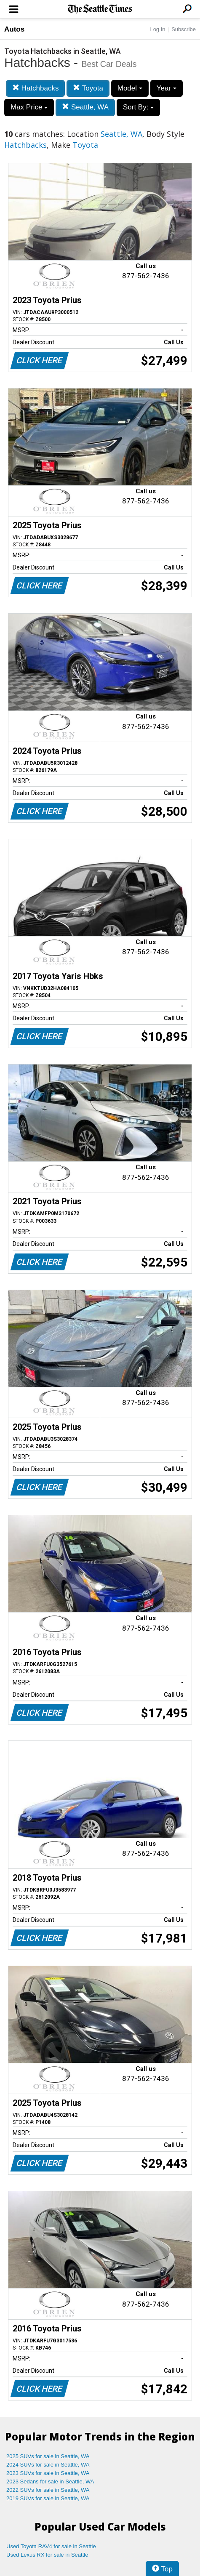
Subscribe (183, 29)
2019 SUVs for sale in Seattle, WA (48, 2498)
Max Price (29, 107)
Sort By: (138, 107)
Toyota (88, 88)
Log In (157, 29)
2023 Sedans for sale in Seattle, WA (50, 2481)
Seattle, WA (85, 107)
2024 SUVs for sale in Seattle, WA (48, 2465)
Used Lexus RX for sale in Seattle (47, 2555)
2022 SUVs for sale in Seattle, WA (48, 2490)
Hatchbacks (35, 88)
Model (129, 88)
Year (166, 88)
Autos (14, 29)
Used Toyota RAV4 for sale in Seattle (51, 2546)
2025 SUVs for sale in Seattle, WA (48, 2456)
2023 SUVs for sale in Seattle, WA (48, 2473)
